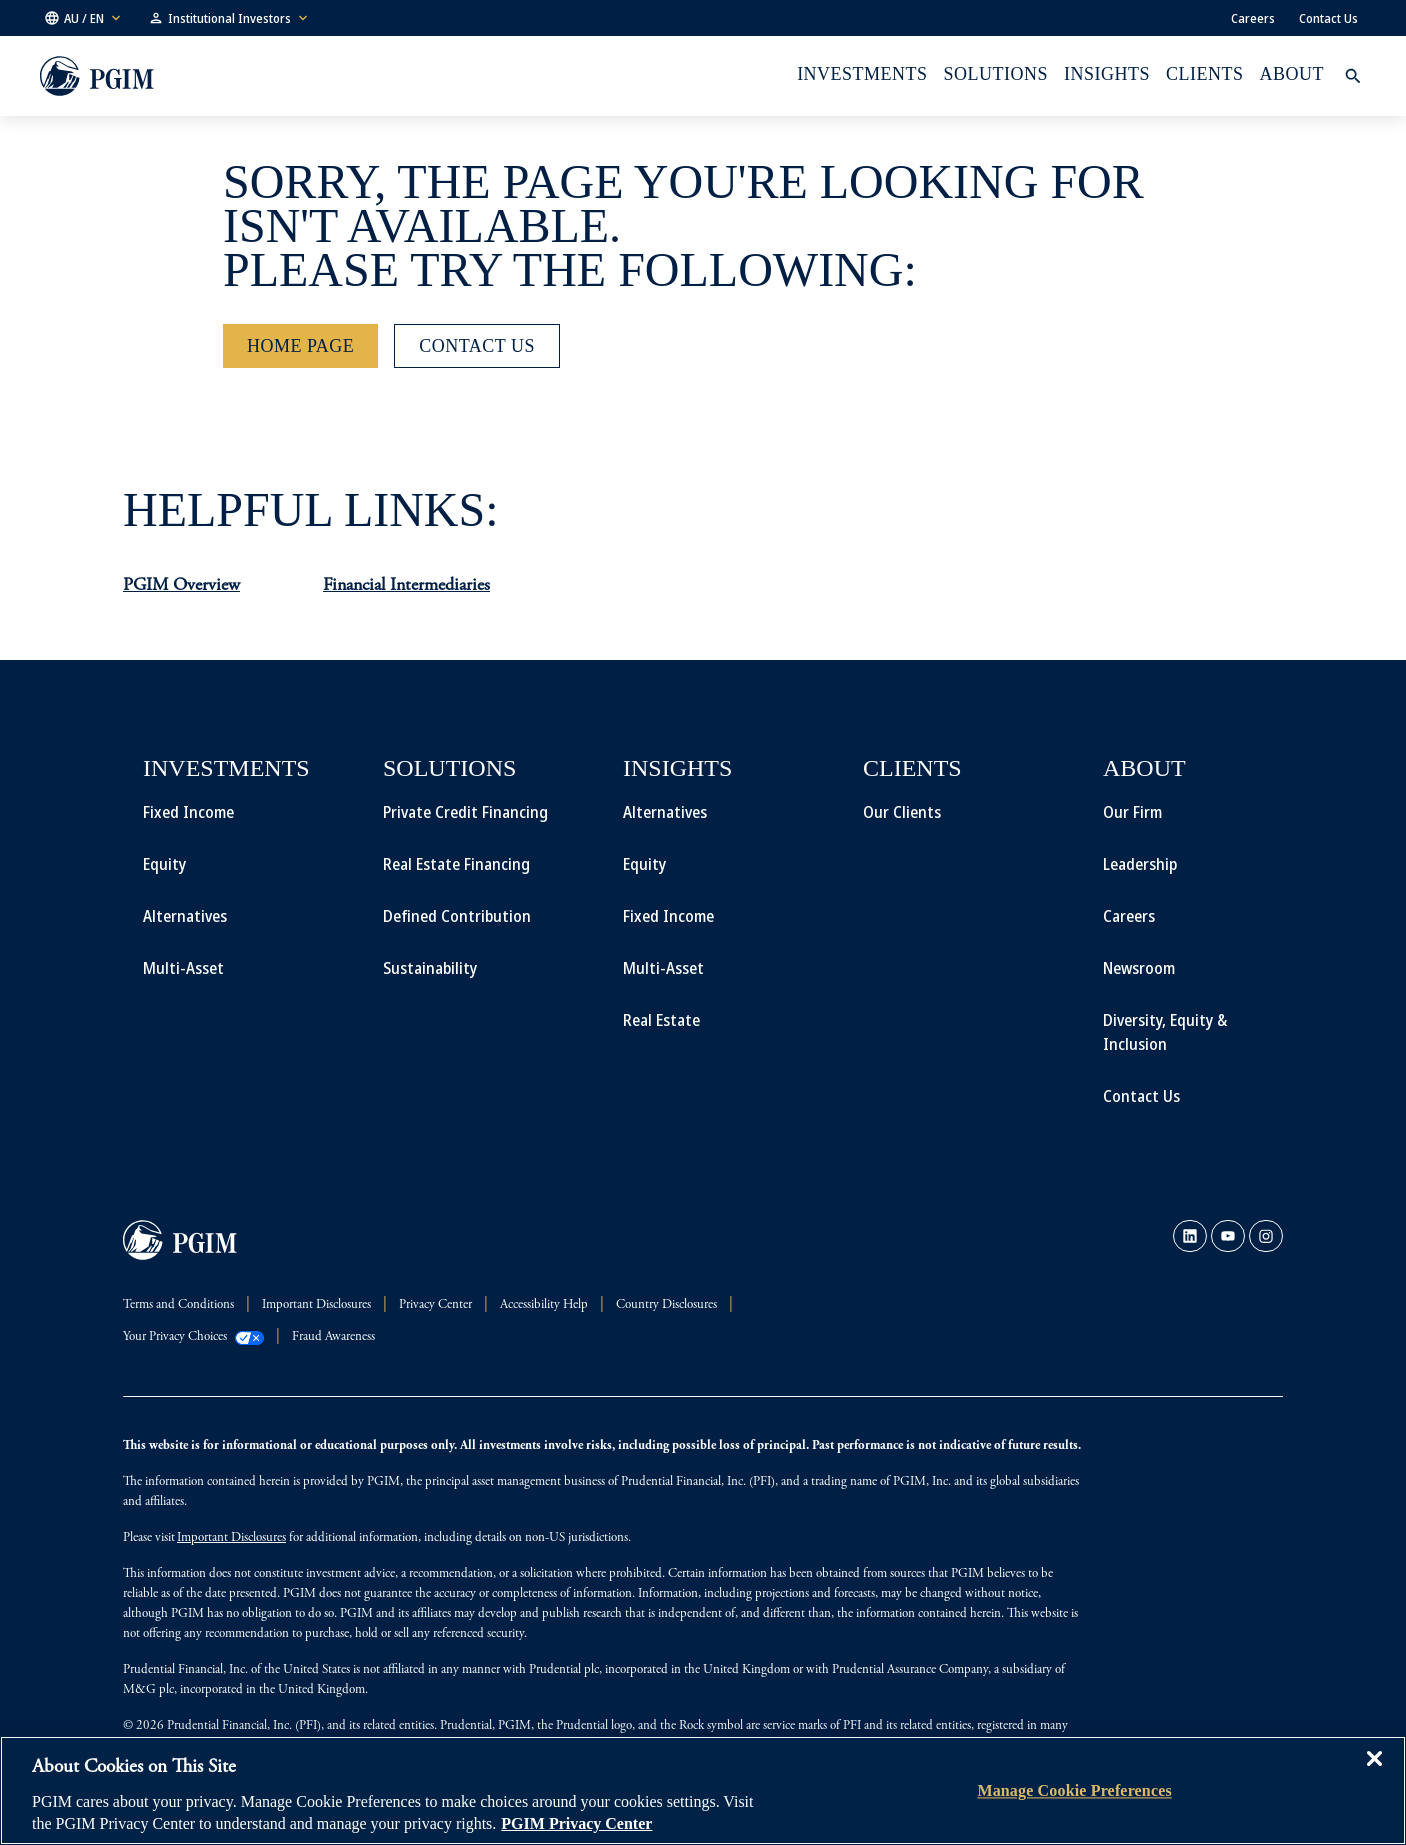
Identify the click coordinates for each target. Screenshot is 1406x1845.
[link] (1190, 1236)
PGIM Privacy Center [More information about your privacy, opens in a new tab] (576, 1823)
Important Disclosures (231, 1538)
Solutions (996, 74)
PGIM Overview (181, 586)
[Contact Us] (477, 346)
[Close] (1374, 1773)
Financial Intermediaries (406, 586)
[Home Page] (300, 346)
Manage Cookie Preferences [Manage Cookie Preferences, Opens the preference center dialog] (1074, 1790)
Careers (1253, 18)
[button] (84, 18)
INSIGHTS (1107, 74)
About (1292, 74)
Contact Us (1328, 18)
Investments (862, 74)
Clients (1204, 74)
